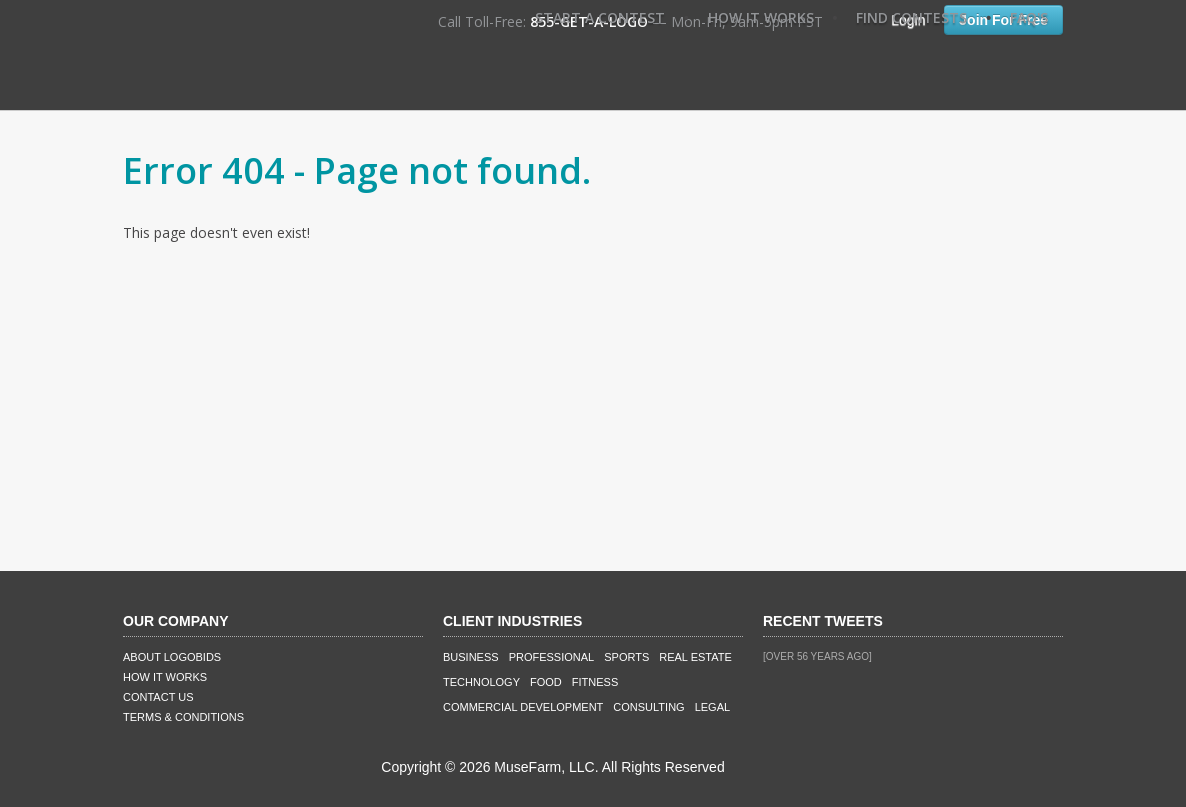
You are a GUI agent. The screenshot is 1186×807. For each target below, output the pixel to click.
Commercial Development (523, 707)
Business (471, 657)
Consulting (648, 707)
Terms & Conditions (183, 717)
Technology (481, 682)
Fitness (595, 682)
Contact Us (158, 697)
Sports (626, 657)
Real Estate (695, 657)
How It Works (761, 17)
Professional (552, 657)
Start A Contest (600, 17)
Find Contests (911, 17)
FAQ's (1029, 17)
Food (546, 682)
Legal (712, 707)
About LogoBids (172, 657)
